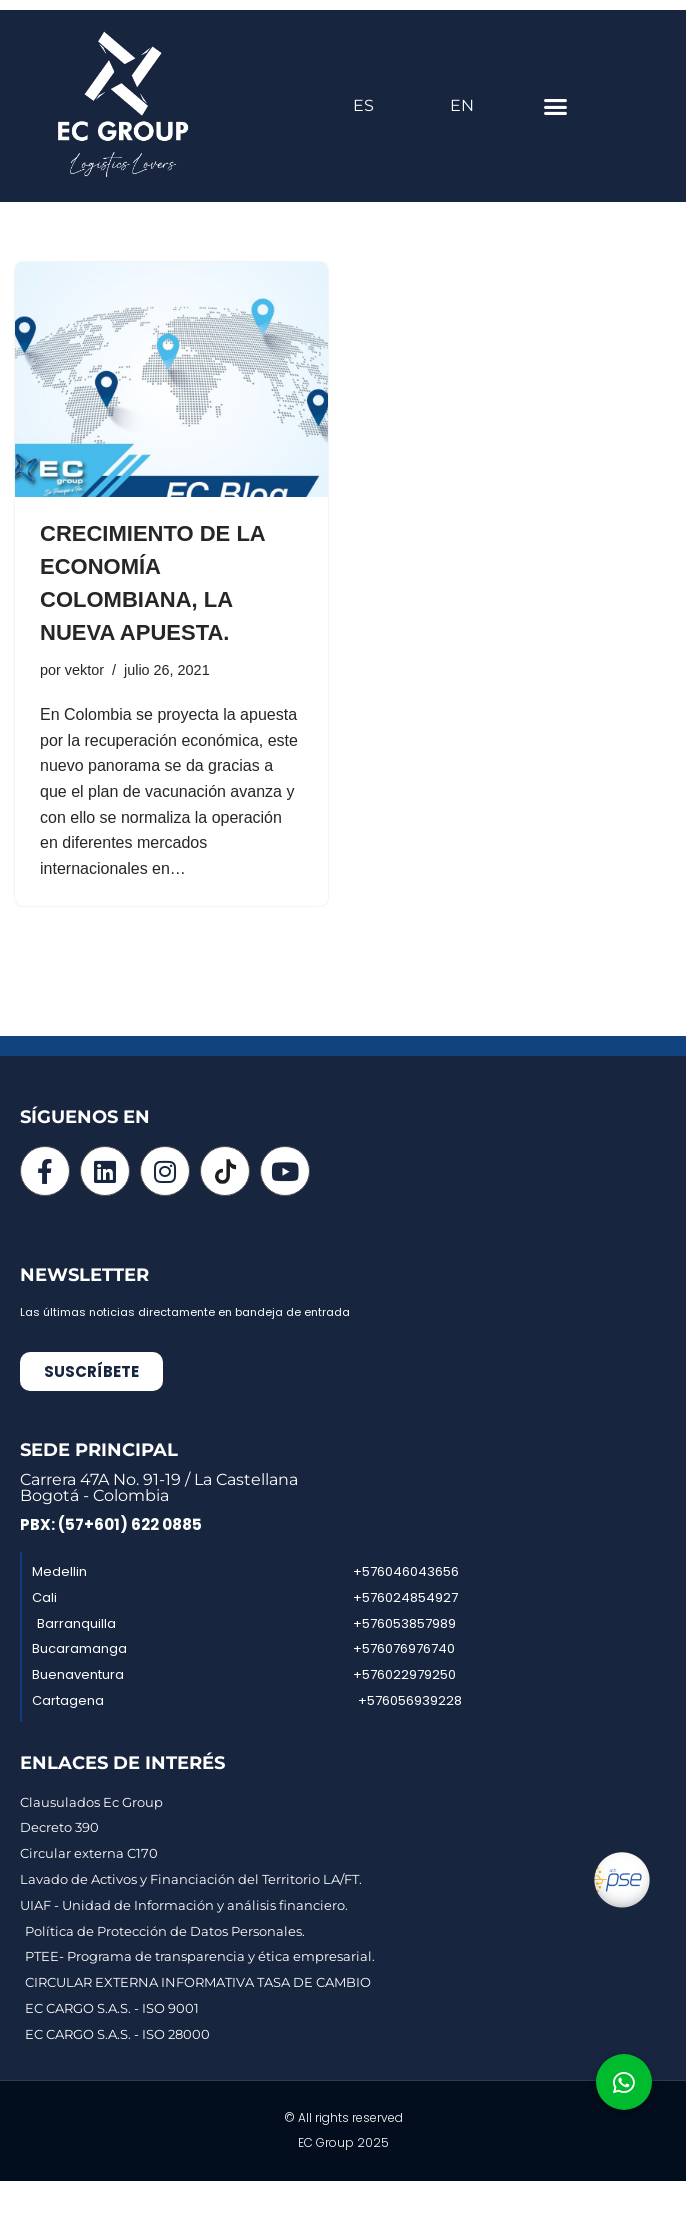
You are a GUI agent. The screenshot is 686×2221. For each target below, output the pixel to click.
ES (363, 105)
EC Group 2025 (343, 2142)
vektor (84, 670)
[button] (556, 106)
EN (462, 105)
